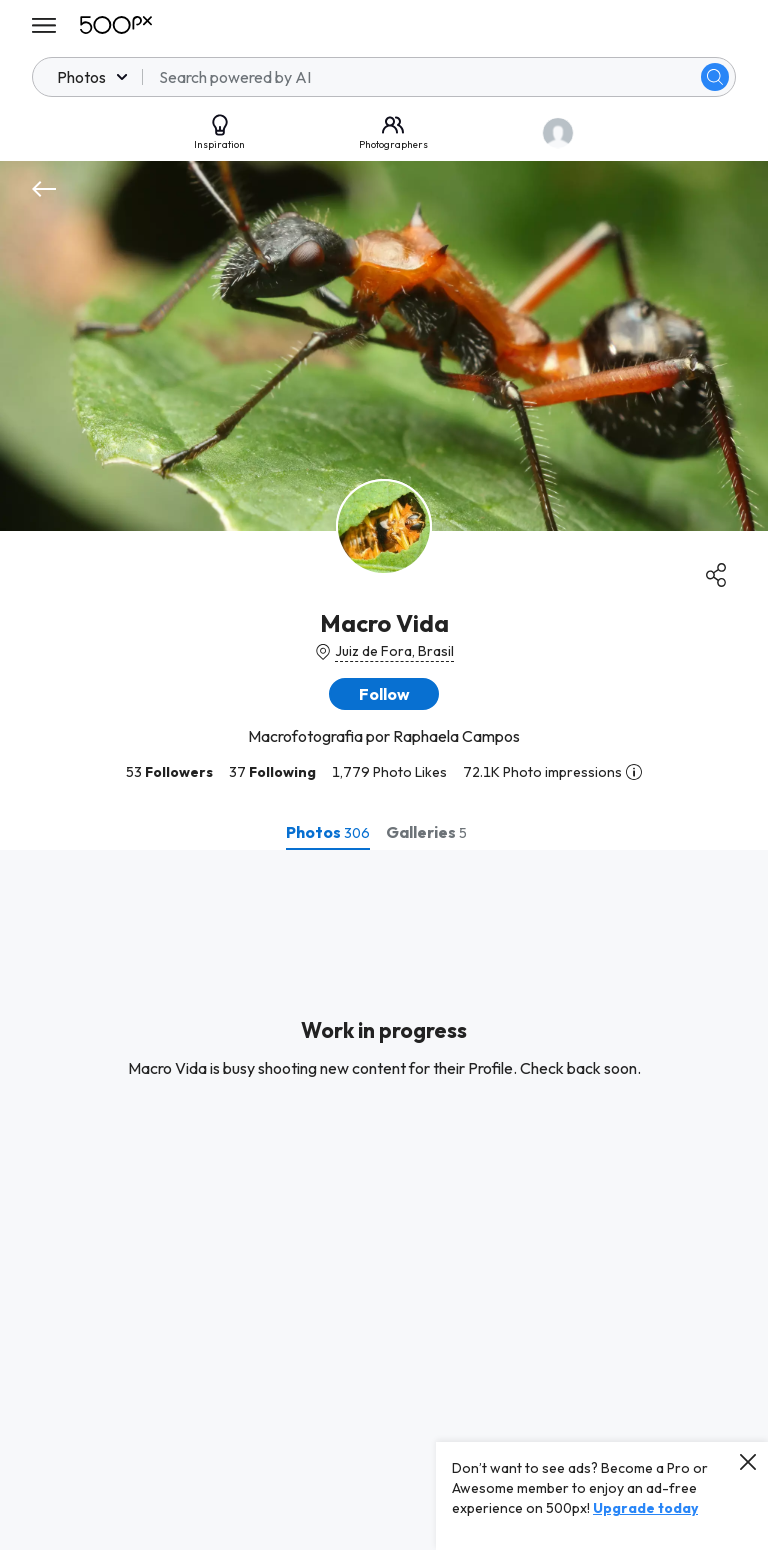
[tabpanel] (384, 1200)
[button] (384, 694)
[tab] (328, 832)
